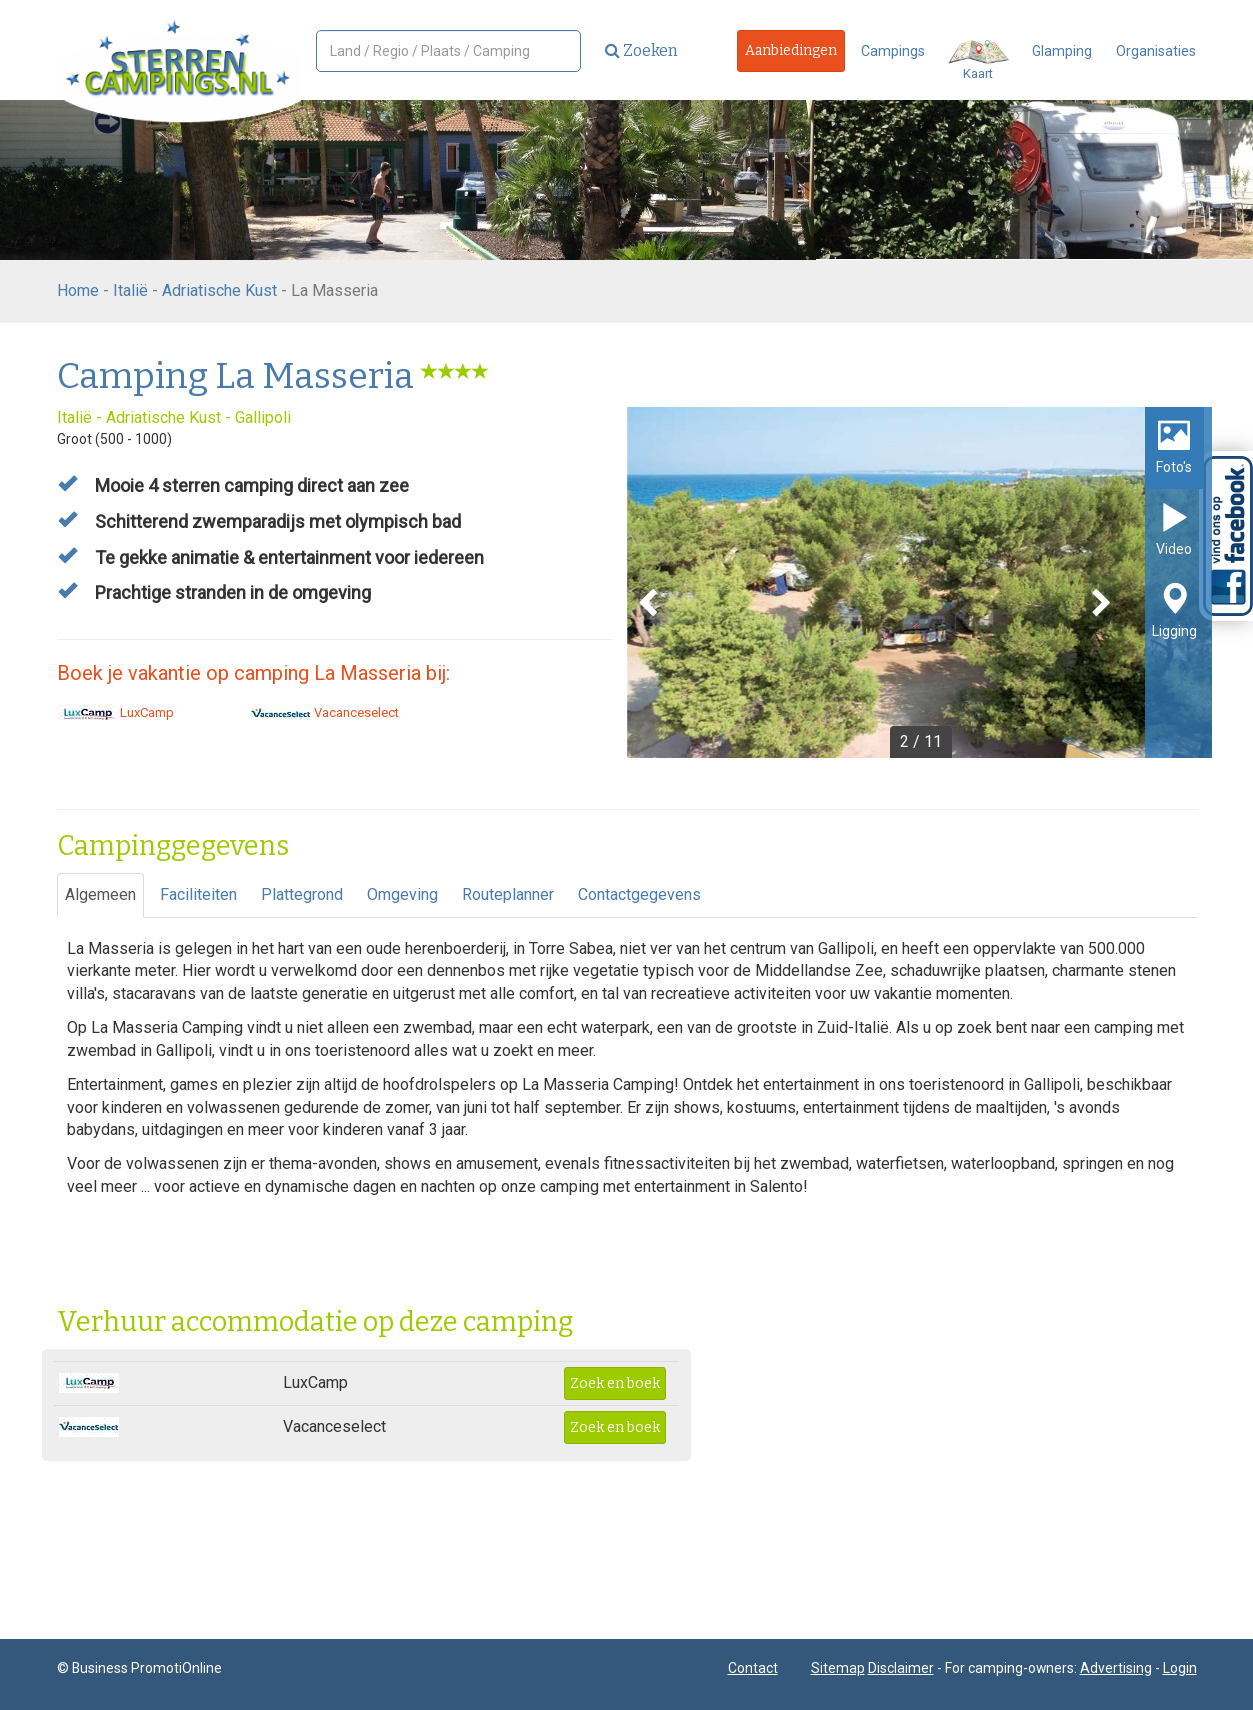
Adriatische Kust (219, 290)
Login (1180, 1668)
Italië (130, 290)
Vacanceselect (325, 712)
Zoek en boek (615, 1383)
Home (78, 290)
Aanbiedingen (791, 50)
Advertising (1116, 1668)
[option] (919, 582)
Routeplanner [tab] (508, 894)
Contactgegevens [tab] (639, 894)
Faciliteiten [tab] (198, 894)
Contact (753, 1668)
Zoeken (641, 50)
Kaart (978, 60)
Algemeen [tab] (100, 894)
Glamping (1062, 51)
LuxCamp (115, 712)
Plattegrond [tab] (302, 894)
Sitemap (838, 1668)
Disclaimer (901, 1668)
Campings (893, 51)
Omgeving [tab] (402, 894)
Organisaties (1156, 51)
